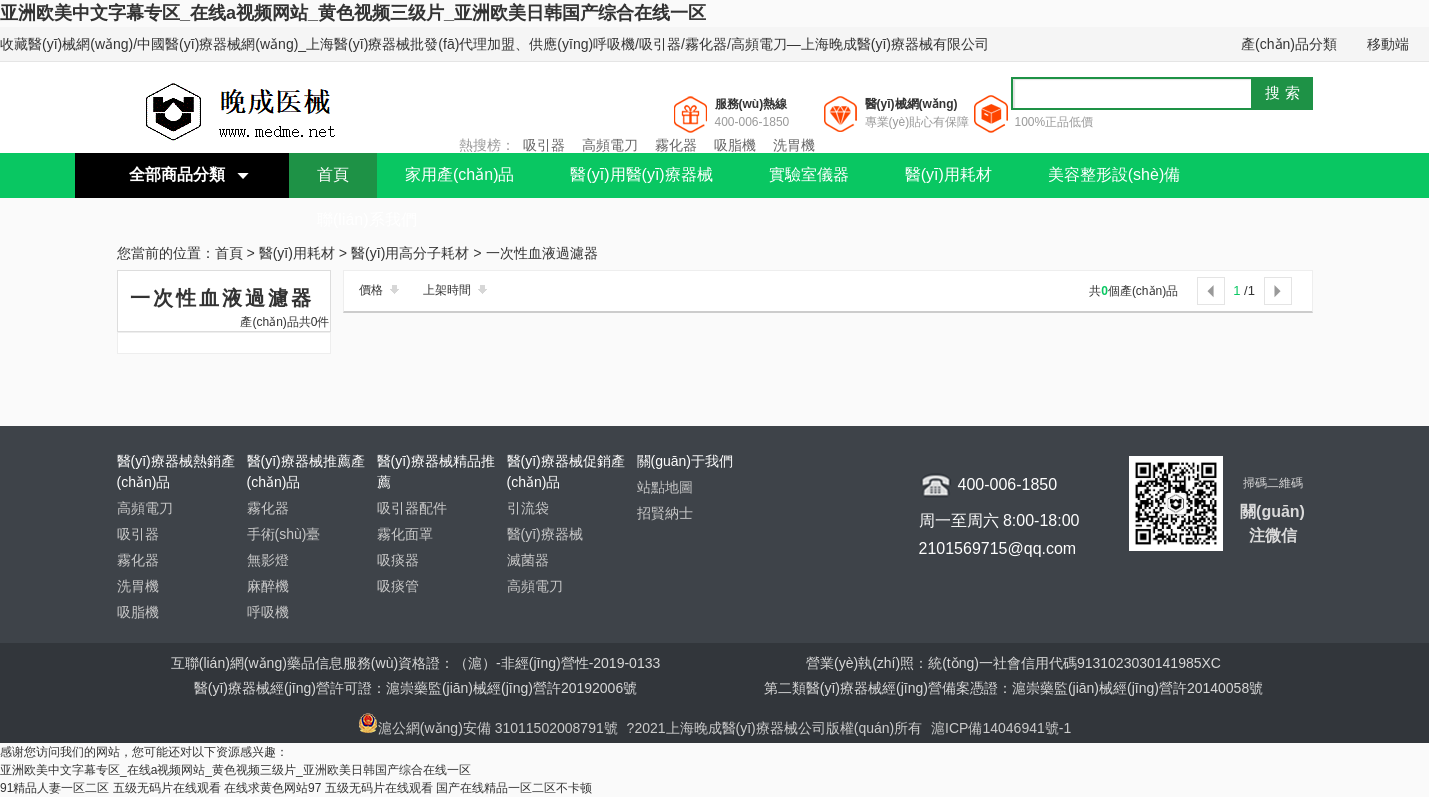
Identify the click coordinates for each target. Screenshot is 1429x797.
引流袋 (528, 508)
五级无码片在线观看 (167, 788)
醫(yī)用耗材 (948, 174)
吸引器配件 (412, 508)
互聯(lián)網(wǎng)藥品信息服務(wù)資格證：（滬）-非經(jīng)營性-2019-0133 (416, 663)
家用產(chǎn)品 (459, 174)
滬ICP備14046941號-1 (1001, 728)
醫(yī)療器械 (545, 534)
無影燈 (268, 560)
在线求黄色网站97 (272, 788)
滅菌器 (528, 560)
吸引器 (544, 145)
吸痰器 (398, 560)
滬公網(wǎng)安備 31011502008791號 (488, 728)
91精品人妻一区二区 (54, 788)
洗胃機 (794, 145)
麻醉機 (268, 586)
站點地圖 (665, 487)
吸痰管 (398, 586)
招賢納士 (665, 513)
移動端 (1388, 44)
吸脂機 (735, 145)
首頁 (333, 174)
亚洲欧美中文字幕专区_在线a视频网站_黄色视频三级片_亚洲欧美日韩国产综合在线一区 (353, 13)
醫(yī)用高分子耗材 (410, 254)
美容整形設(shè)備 (1114, 174)
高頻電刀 (610, 145)
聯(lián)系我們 (367, 219)
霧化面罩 (405, 534)
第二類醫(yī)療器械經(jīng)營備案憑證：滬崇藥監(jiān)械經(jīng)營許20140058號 (1013, 688)
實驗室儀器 (809, 174)
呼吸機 (268, 612)
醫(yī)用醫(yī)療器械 (641, 174)
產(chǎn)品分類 (1289, 44)
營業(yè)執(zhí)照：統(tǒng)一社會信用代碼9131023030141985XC (1013, 663)
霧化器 (676, 145)
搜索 (1285, 92)
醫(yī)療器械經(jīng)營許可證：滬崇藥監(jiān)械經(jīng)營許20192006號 (415, 688)
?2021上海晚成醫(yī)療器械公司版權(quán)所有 (777, 728)
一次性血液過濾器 (542, 254)
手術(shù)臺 (284, 534)
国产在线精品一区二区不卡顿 (514, 788)
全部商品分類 (177, 174)
